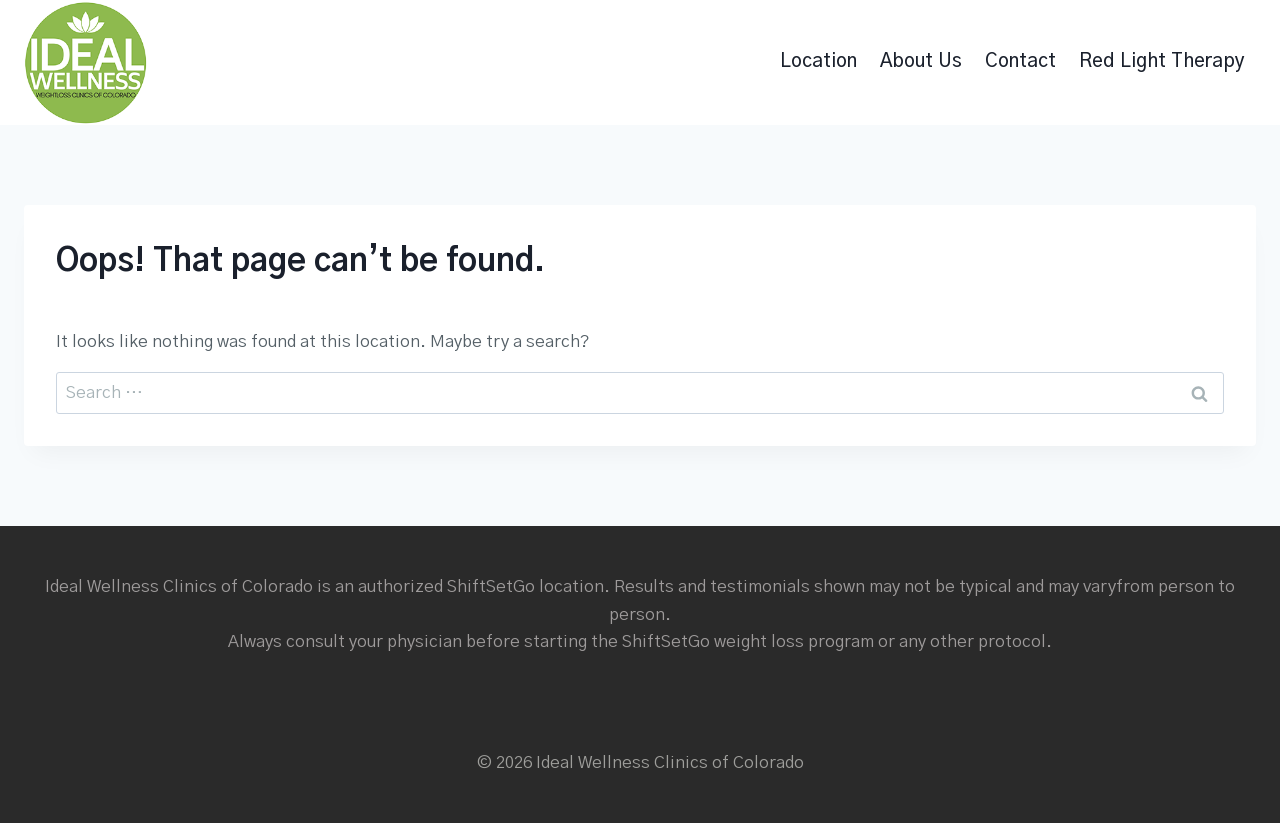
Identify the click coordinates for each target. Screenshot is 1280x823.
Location (818, 61)
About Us (921, 61)
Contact (1020, 61)
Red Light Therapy (1162, 61)
